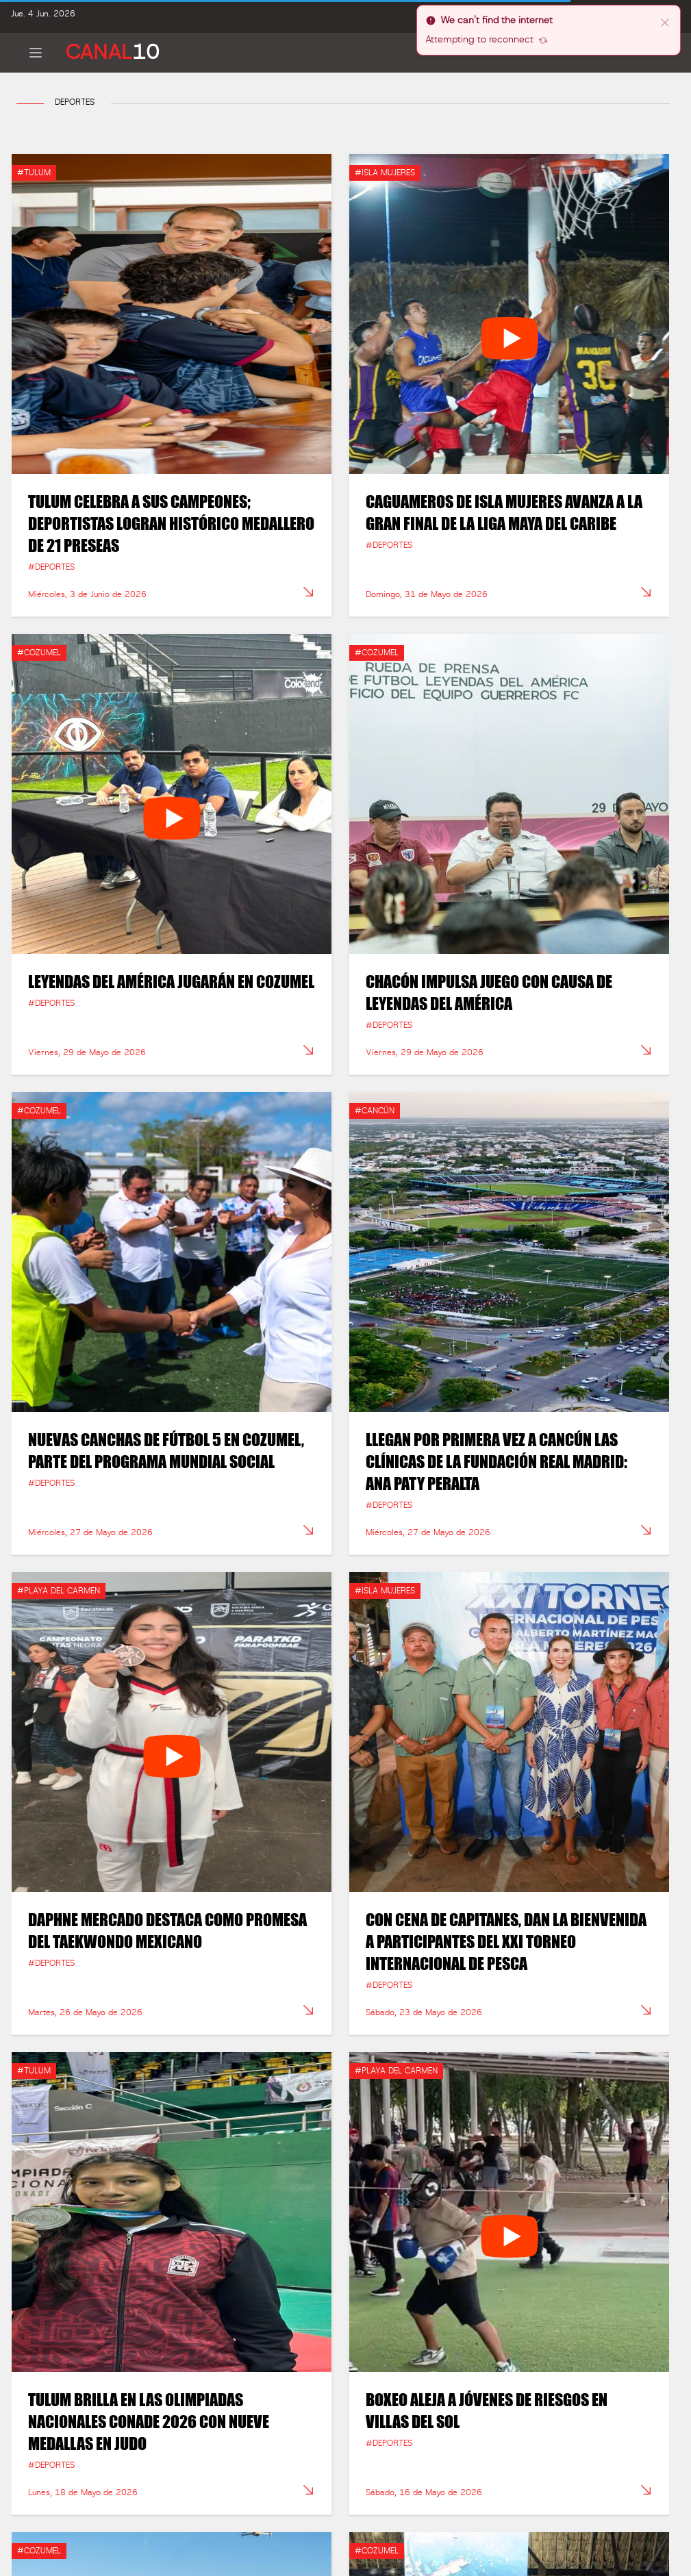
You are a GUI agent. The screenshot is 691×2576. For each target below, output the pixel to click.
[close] (665, 22)
